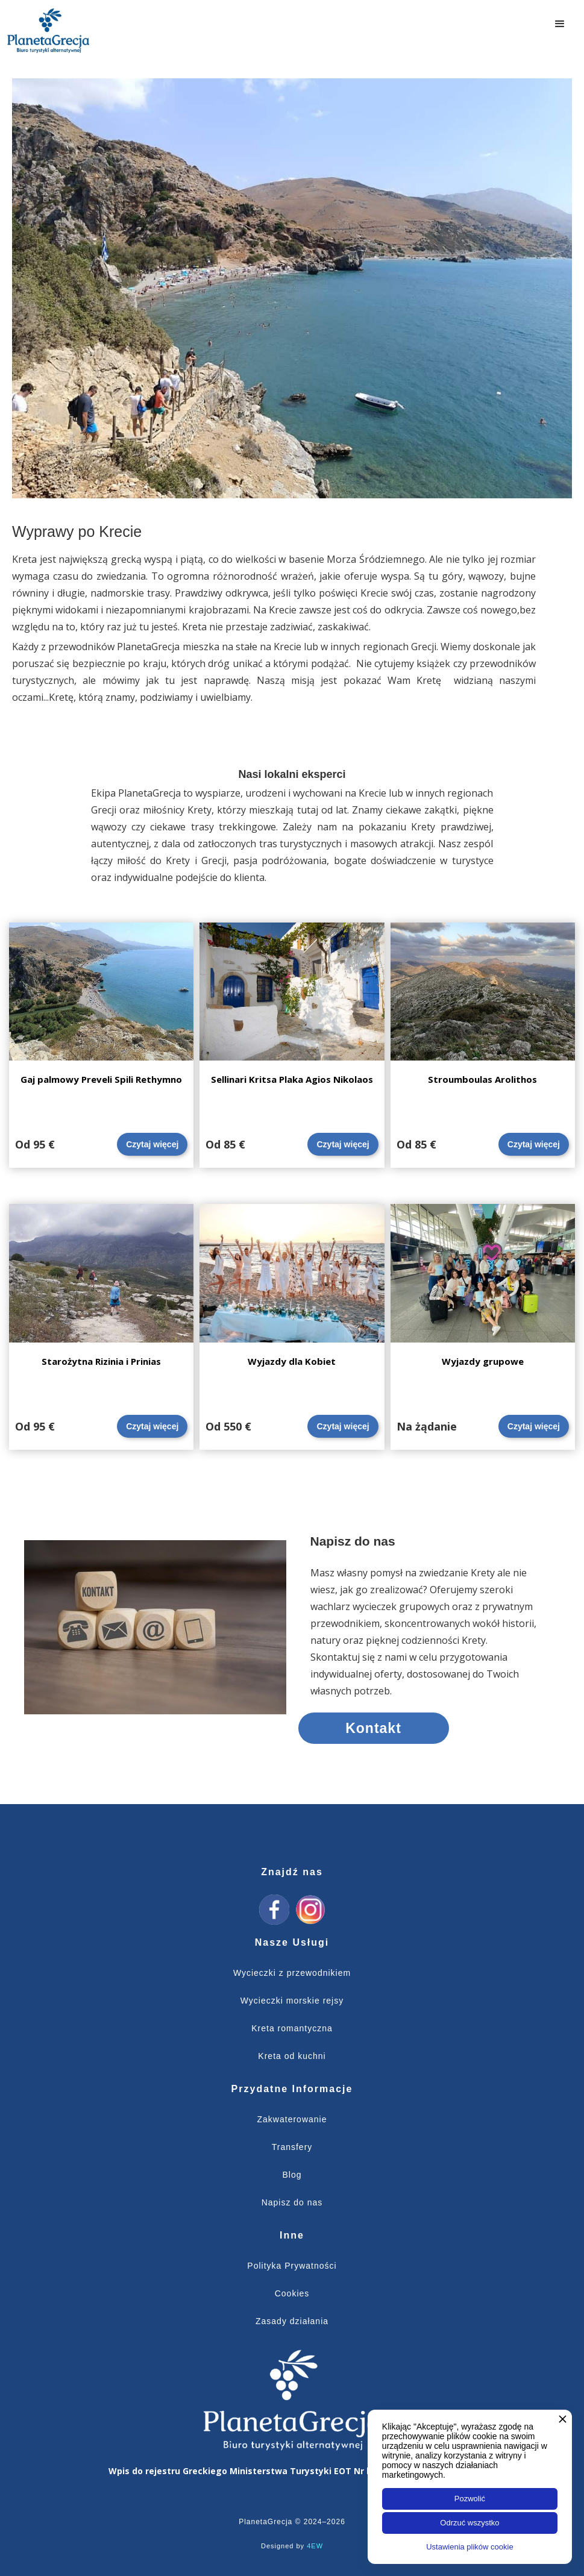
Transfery (292, 2147)
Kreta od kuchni (291, 2056)
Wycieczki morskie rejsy (292, 2000)
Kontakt (373, 1728)
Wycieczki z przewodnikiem (292, 1973)
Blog (291, 2175)
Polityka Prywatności (291, 2265)
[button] (560, 24)
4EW (315, 2545)
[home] (48, 30)
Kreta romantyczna (292, 2028)
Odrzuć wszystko (469, 2522)
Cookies (292, 2293)
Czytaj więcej (152, 1144)
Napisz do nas (292, 2202)
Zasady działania (292, 2321)
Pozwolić (469, 2498)
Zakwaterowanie (292, 2119)
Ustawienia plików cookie (469, 2546)
